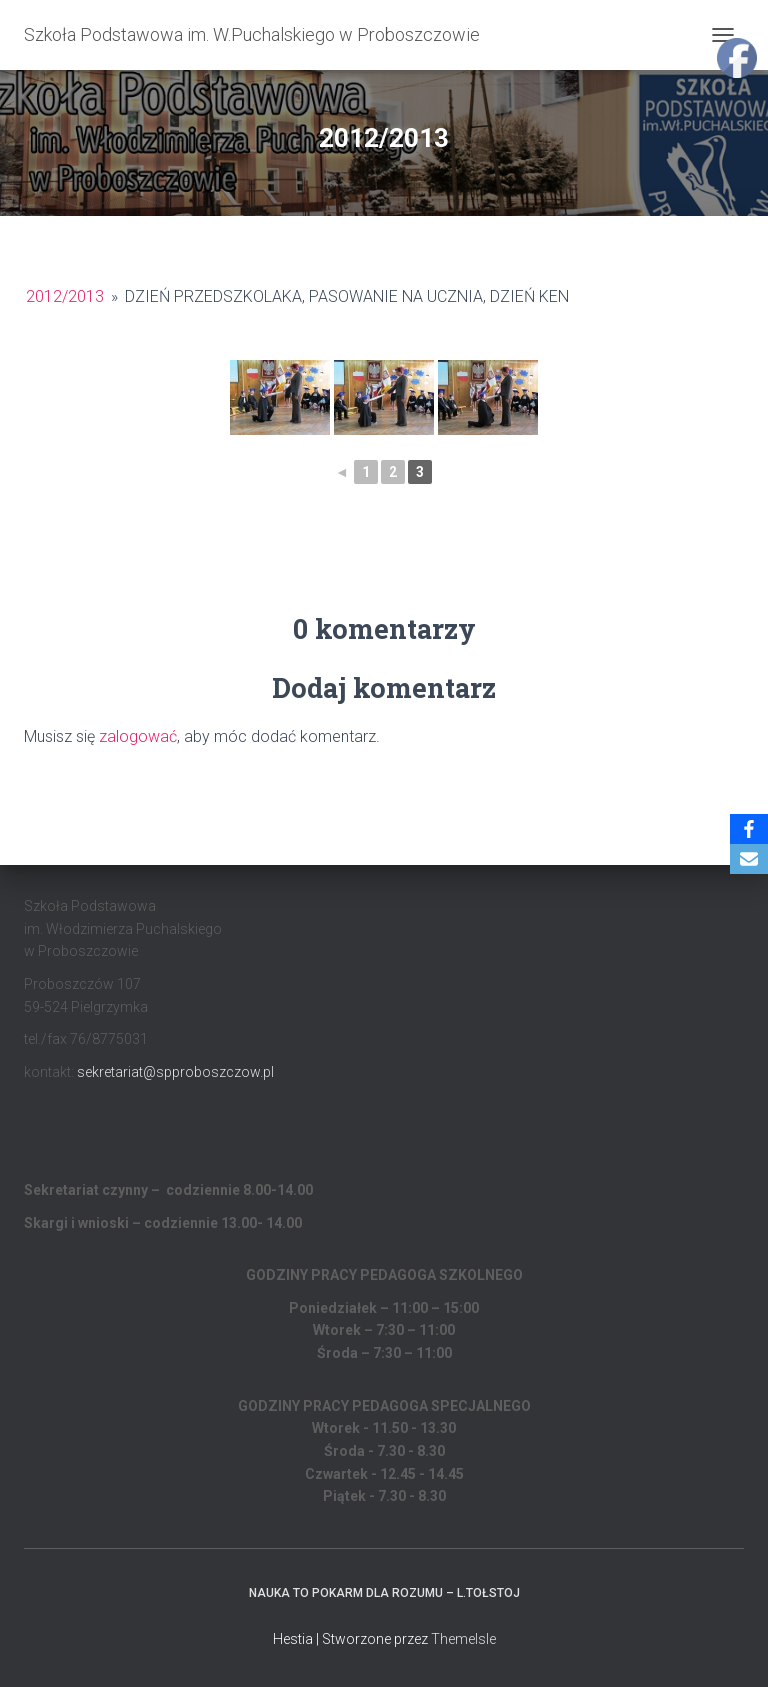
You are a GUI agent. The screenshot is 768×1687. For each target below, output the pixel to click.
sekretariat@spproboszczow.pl (175, 1072)
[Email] (749, 859)
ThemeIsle (463, 1639)
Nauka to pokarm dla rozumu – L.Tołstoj (384, 1593)
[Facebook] (749, 829)
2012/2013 (65, 296)
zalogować (138, 736)
